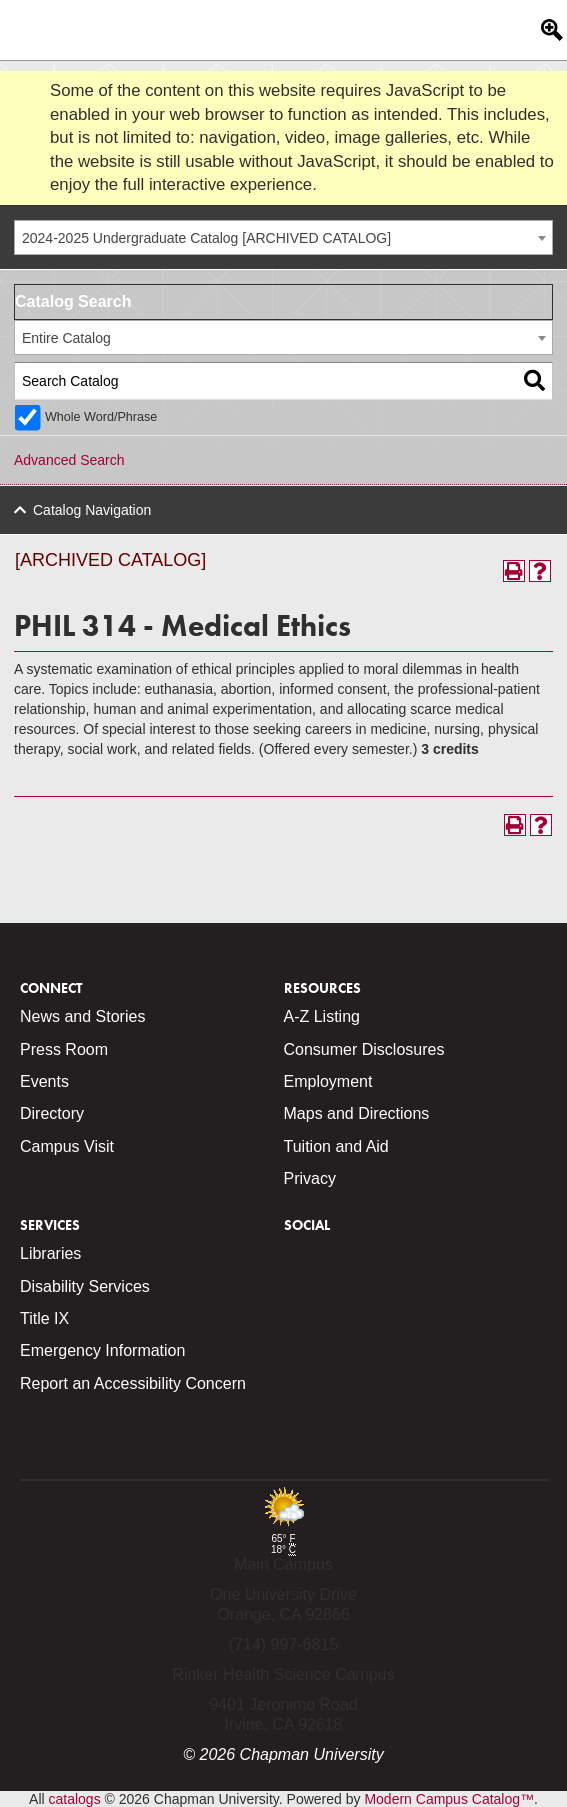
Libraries (50, 1253)
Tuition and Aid (336, 1146)
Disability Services (85, 1286)
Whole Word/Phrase (101, 417)
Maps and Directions (357, 1113)
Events (44, 1081)
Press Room (64, 1049)
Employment (328, 1081)
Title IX (44, 1318)
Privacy (310, 1178)
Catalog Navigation (92, 510)
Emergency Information (102, 1350)
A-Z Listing (322, 1016)
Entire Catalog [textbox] (66, 338)
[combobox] (283, 237)
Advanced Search (69, 460)
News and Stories (82, 1016)
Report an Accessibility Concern (133, 1383)
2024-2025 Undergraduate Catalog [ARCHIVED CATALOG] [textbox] (206, 238)
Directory (52, 1113)
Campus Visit (67, 1146)
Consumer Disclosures (364, 1049)
